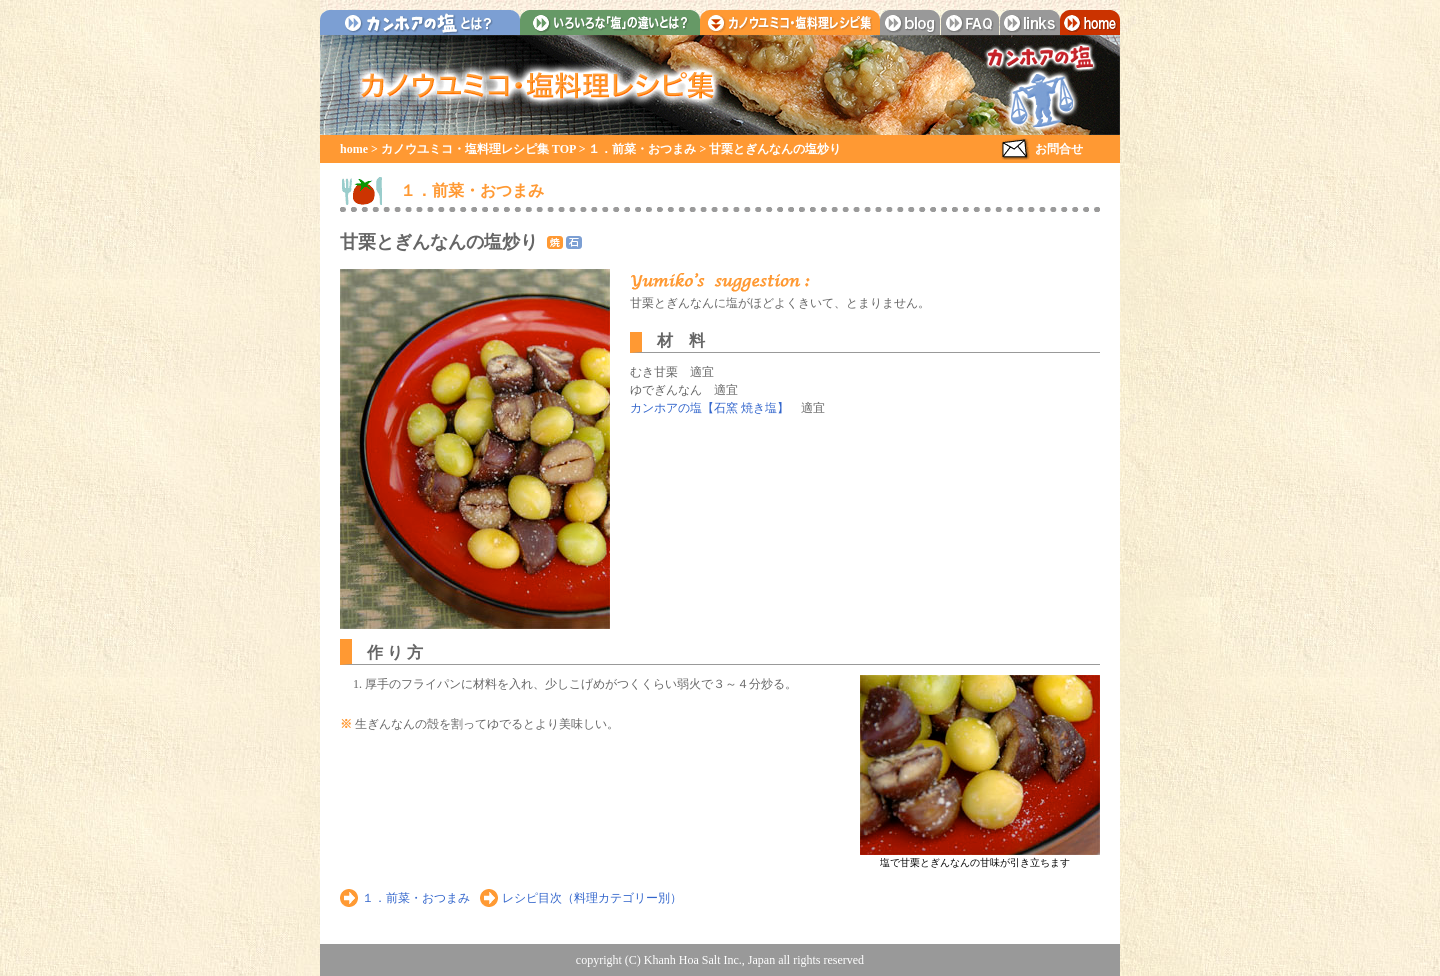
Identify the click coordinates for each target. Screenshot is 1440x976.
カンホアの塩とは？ (420, 22)
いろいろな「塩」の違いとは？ (610, 22)
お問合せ (1059, 149)
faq (970, 22)
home (1090, 22)
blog (910, 22)
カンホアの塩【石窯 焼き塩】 (709, 408)
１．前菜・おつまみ (642, 149)
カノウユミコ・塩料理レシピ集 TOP (478, 149)
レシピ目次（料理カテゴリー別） (592, 898)
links (1030, 22)
